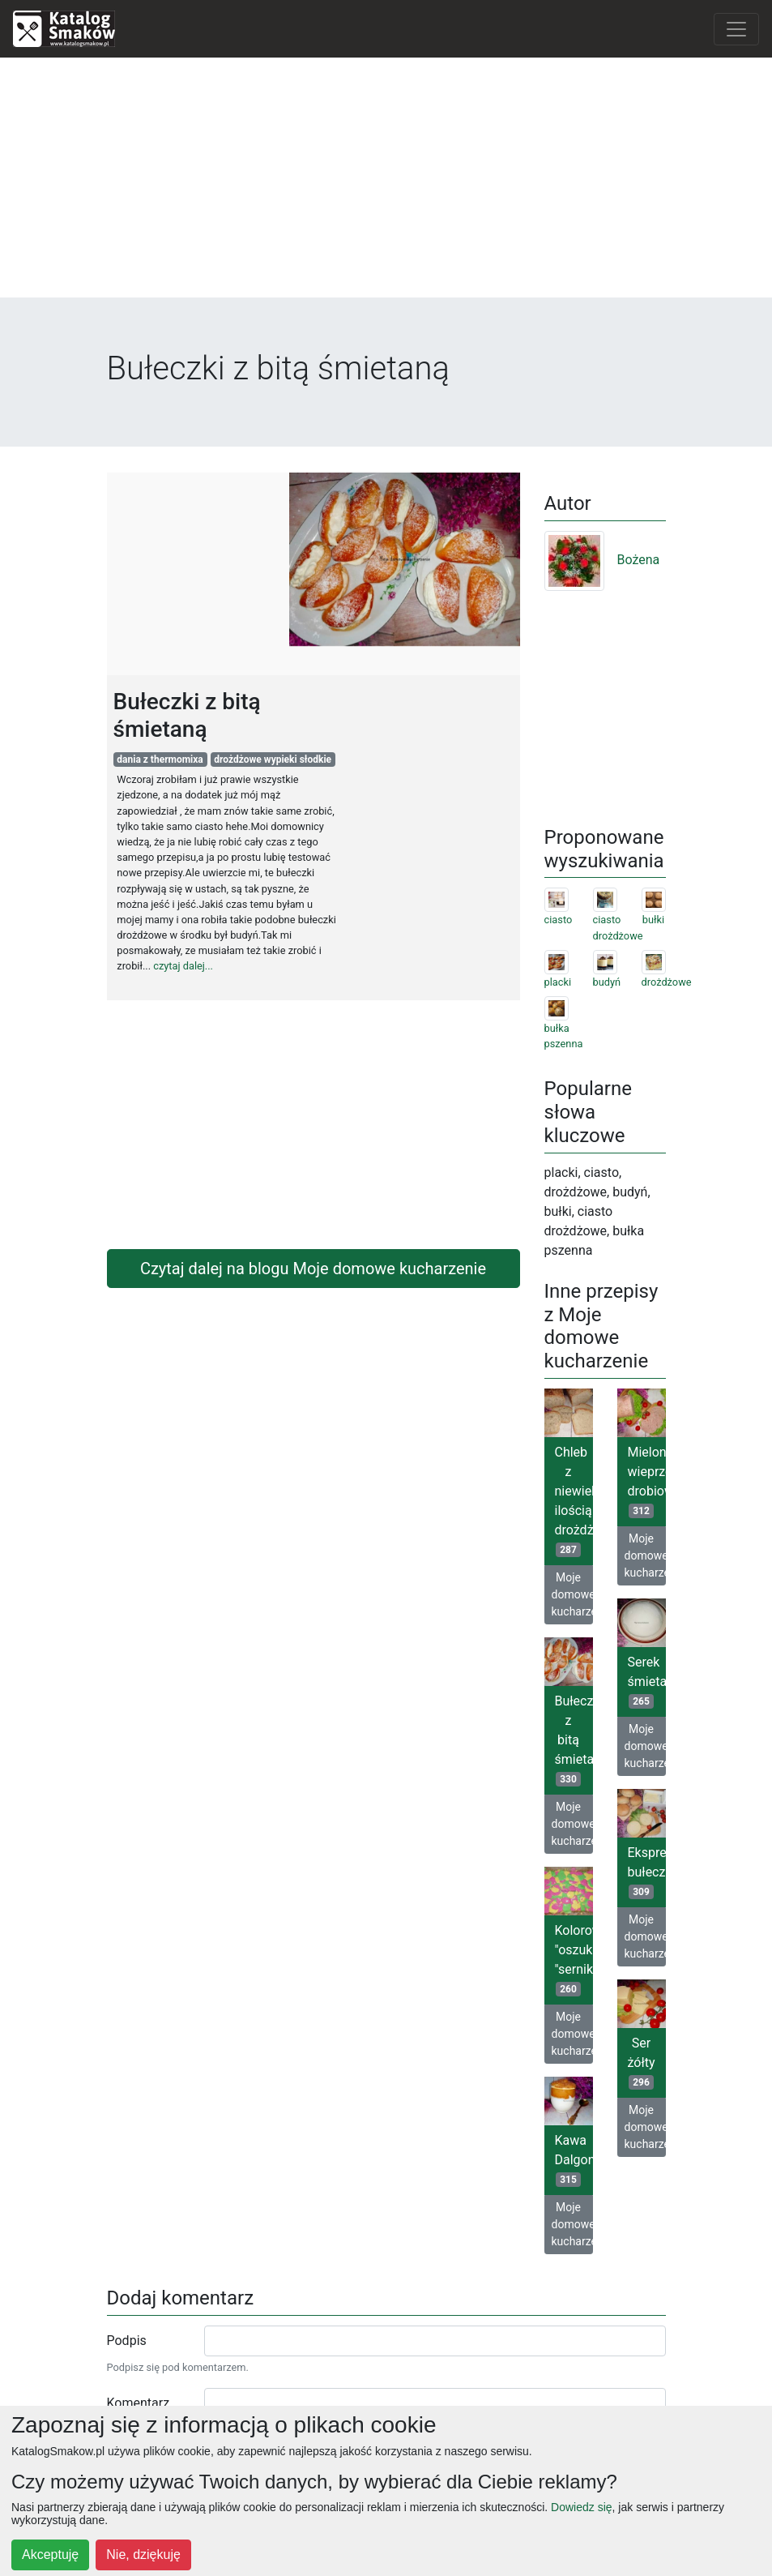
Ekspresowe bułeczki (647, 1872)
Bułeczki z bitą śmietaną (574, 1740)
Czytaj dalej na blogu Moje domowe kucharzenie (313, 1268)
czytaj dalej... (183, 966)
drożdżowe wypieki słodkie (272, 759)
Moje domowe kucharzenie (572, 1594)
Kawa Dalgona (574, 2160)
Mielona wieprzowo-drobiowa (647, 1481)
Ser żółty (641, 2062)
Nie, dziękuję (143, 2554)
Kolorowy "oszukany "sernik (574, 1959)
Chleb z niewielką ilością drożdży (574, 1500)
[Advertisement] (386, 184)
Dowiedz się (581, 2507)
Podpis (127, 2340)
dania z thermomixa (160, 759)
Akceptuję (50, 2554)
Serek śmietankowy (647, 1681)
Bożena (602, 559)
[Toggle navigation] (736, 29)
